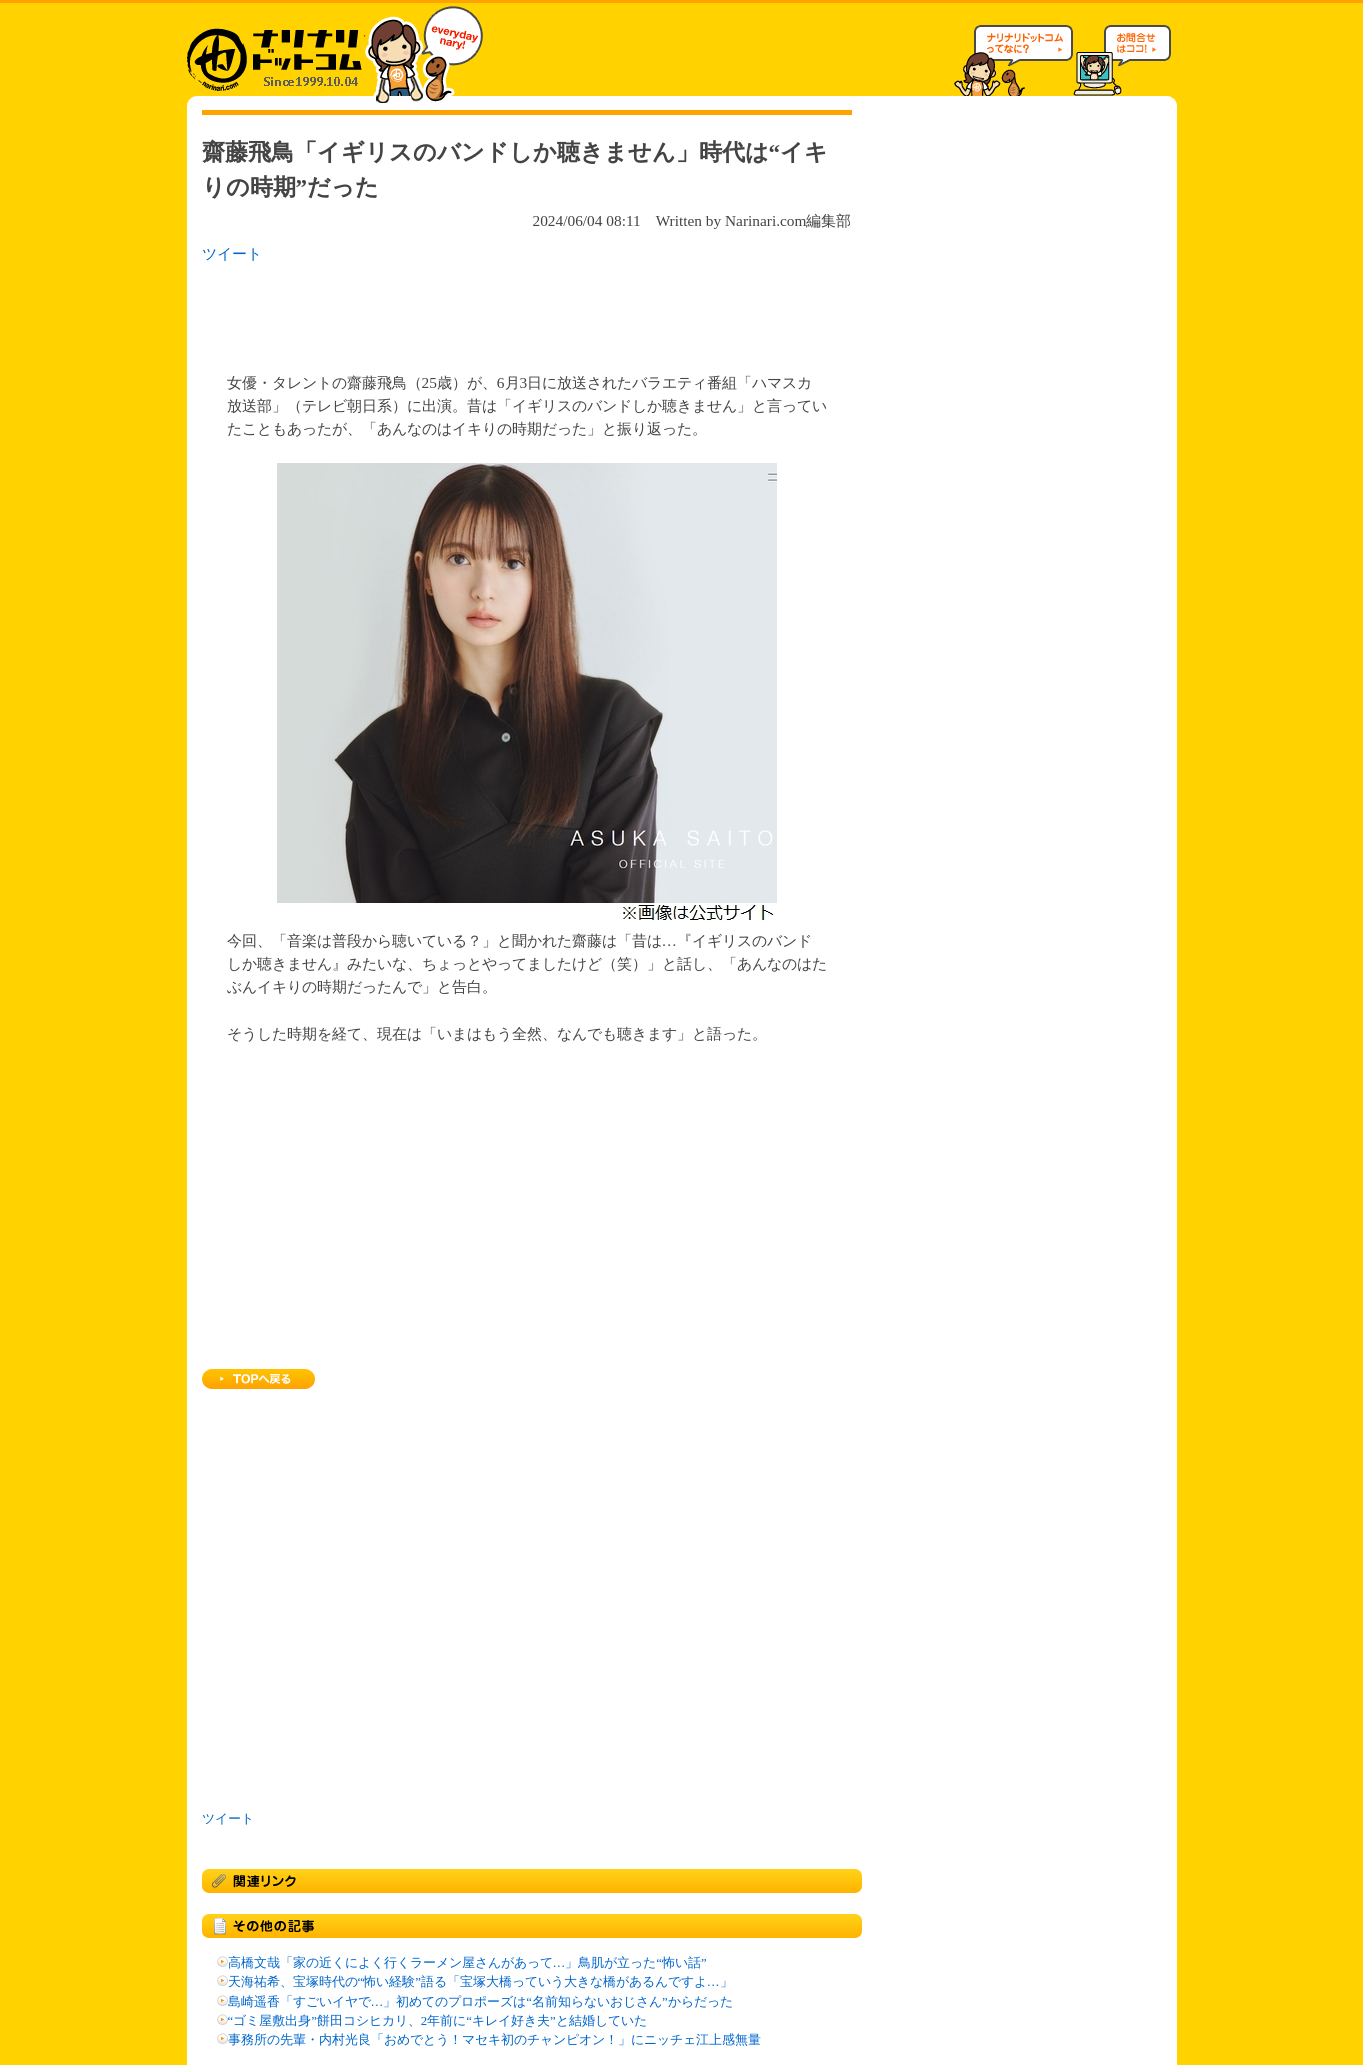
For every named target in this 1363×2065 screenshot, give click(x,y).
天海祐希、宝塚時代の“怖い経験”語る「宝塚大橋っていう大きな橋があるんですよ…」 (480, 1982)
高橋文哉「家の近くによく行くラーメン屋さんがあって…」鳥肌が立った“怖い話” (467, 1963)
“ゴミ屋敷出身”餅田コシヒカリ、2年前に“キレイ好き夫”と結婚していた (437, 2021)
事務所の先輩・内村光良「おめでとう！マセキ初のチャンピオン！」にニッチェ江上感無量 (494, 2040)
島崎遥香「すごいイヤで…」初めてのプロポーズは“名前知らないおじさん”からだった (480, 2002)
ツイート (232, 253)
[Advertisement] (461, 312)
